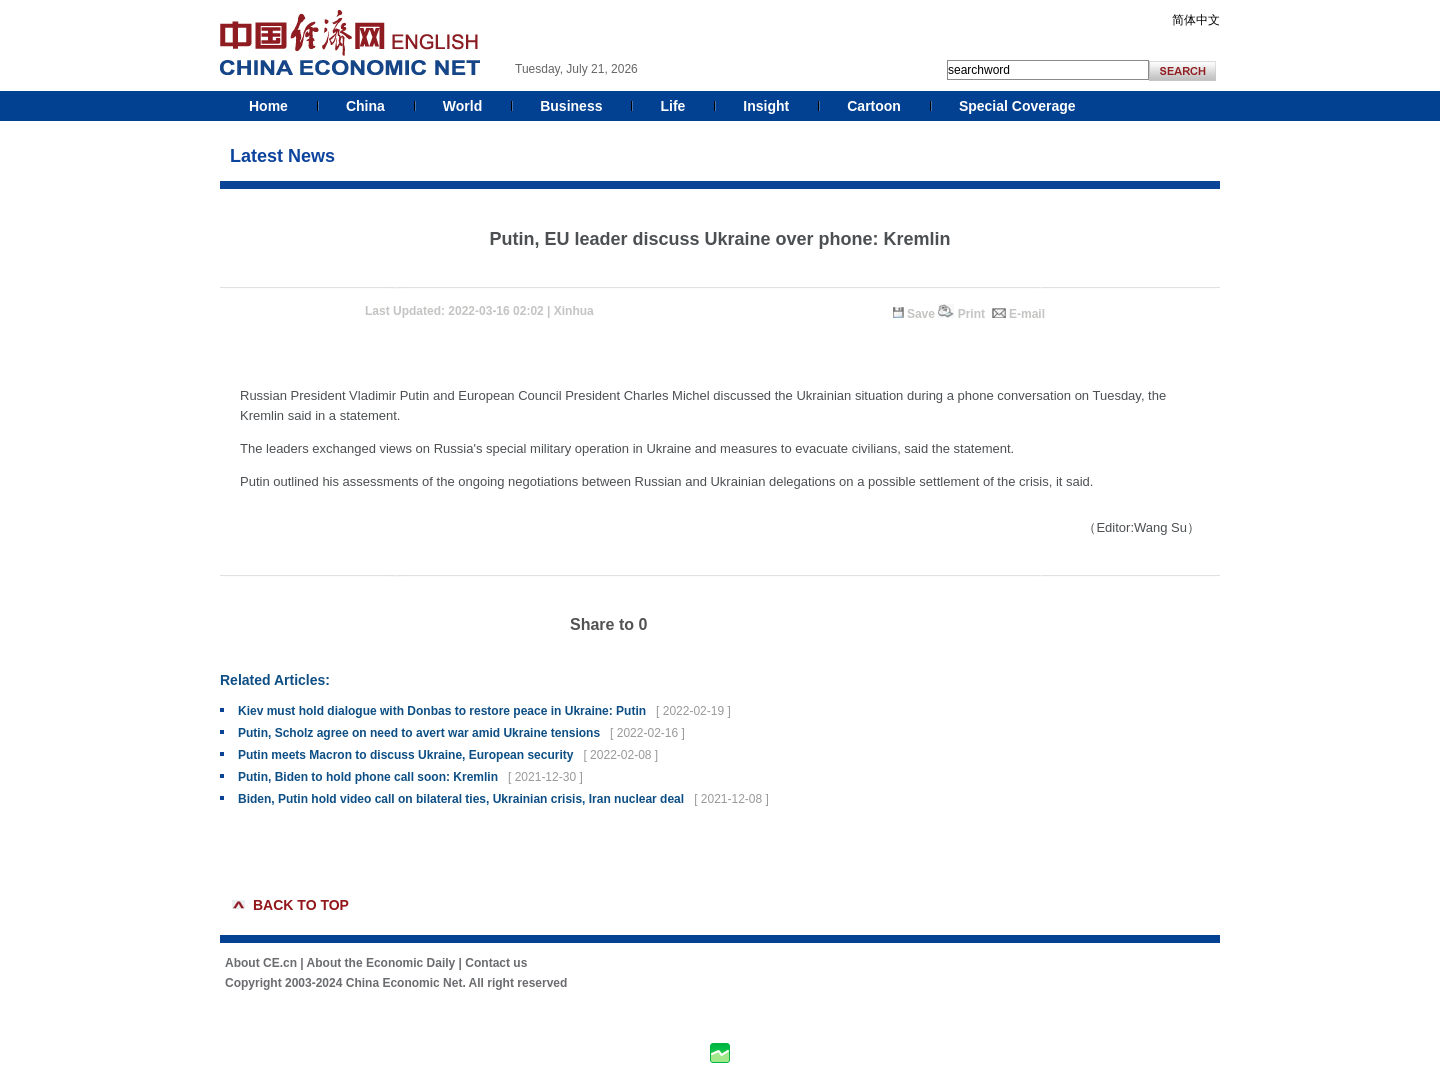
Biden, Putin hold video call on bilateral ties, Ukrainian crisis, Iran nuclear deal (461, 799)
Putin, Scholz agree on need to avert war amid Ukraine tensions (419, 733)
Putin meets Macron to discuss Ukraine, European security (405, 755)
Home (268, 106)
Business (571, 106)
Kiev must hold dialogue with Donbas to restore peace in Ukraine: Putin (442, 711)
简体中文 (1196, 20)
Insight (766, 106)
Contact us (496, 963)
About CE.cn (261, 963)
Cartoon (874, 106)
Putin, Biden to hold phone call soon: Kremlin (368, 777)
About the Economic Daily (381, 963)
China (365, 106)
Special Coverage (1017, 106)
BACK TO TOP (301, 905)
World (462, 106)
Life (672, 106)
